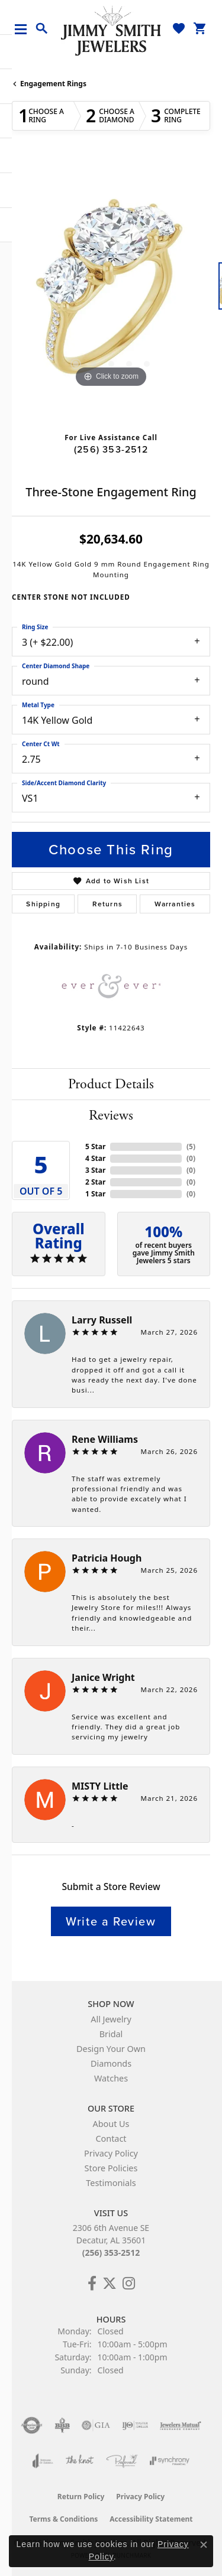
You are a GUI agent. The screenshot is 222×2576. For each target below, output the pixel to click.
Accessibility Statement (151, 2519)
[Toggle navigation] (25, 29)
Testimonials (111, 2182)
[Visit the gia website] (96, 2425)
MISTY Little (100, 1786)
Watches (111, 2078)
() (190, 1146)
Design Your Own (111, 2048)
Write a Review (111, 1921)
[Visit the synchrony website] (169, 2461)
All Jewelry (111, 2019)
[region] (111, 292)
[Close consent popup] (203, 2544)
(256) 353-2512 (111, 449)
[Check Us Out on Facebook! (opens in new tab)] (92, 2283)
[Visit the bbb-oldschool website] (61, 2425)
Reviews (111, 1115)
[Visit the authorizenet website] (32, 2425)
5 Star (95, 1146)
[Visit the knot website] (79, 2461)
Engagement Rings (53, 84)
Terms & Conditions (63, 2519)
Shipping (43, 904)
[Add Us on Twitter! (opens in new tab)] (109, 2283)
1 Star (95, 1194)
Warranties (175, 904)
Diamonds (111, 2063)
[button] (42, 29)
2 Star (95, 1182)
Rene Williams (105, 1439)
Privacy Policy (111, 2153)
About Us (111, 2123)
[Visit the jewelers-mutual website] (180, 2425)
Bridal (111, 2034)
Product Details (111, 1084)
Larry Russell (102, 1319)
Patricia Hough (106, 1558)
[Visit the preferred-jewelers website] (122, 2461)
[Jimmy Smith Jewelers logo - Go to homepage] (111, 30)
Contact (110, 2138)
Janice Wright (103, 1677)
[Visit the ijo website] (135, 2425)
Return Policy (81, 2497)
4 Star (95, 1158)
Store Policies (111, 2168)
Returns (107, 904)
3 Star (95, 1170)
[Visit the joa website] (43, 2461)
